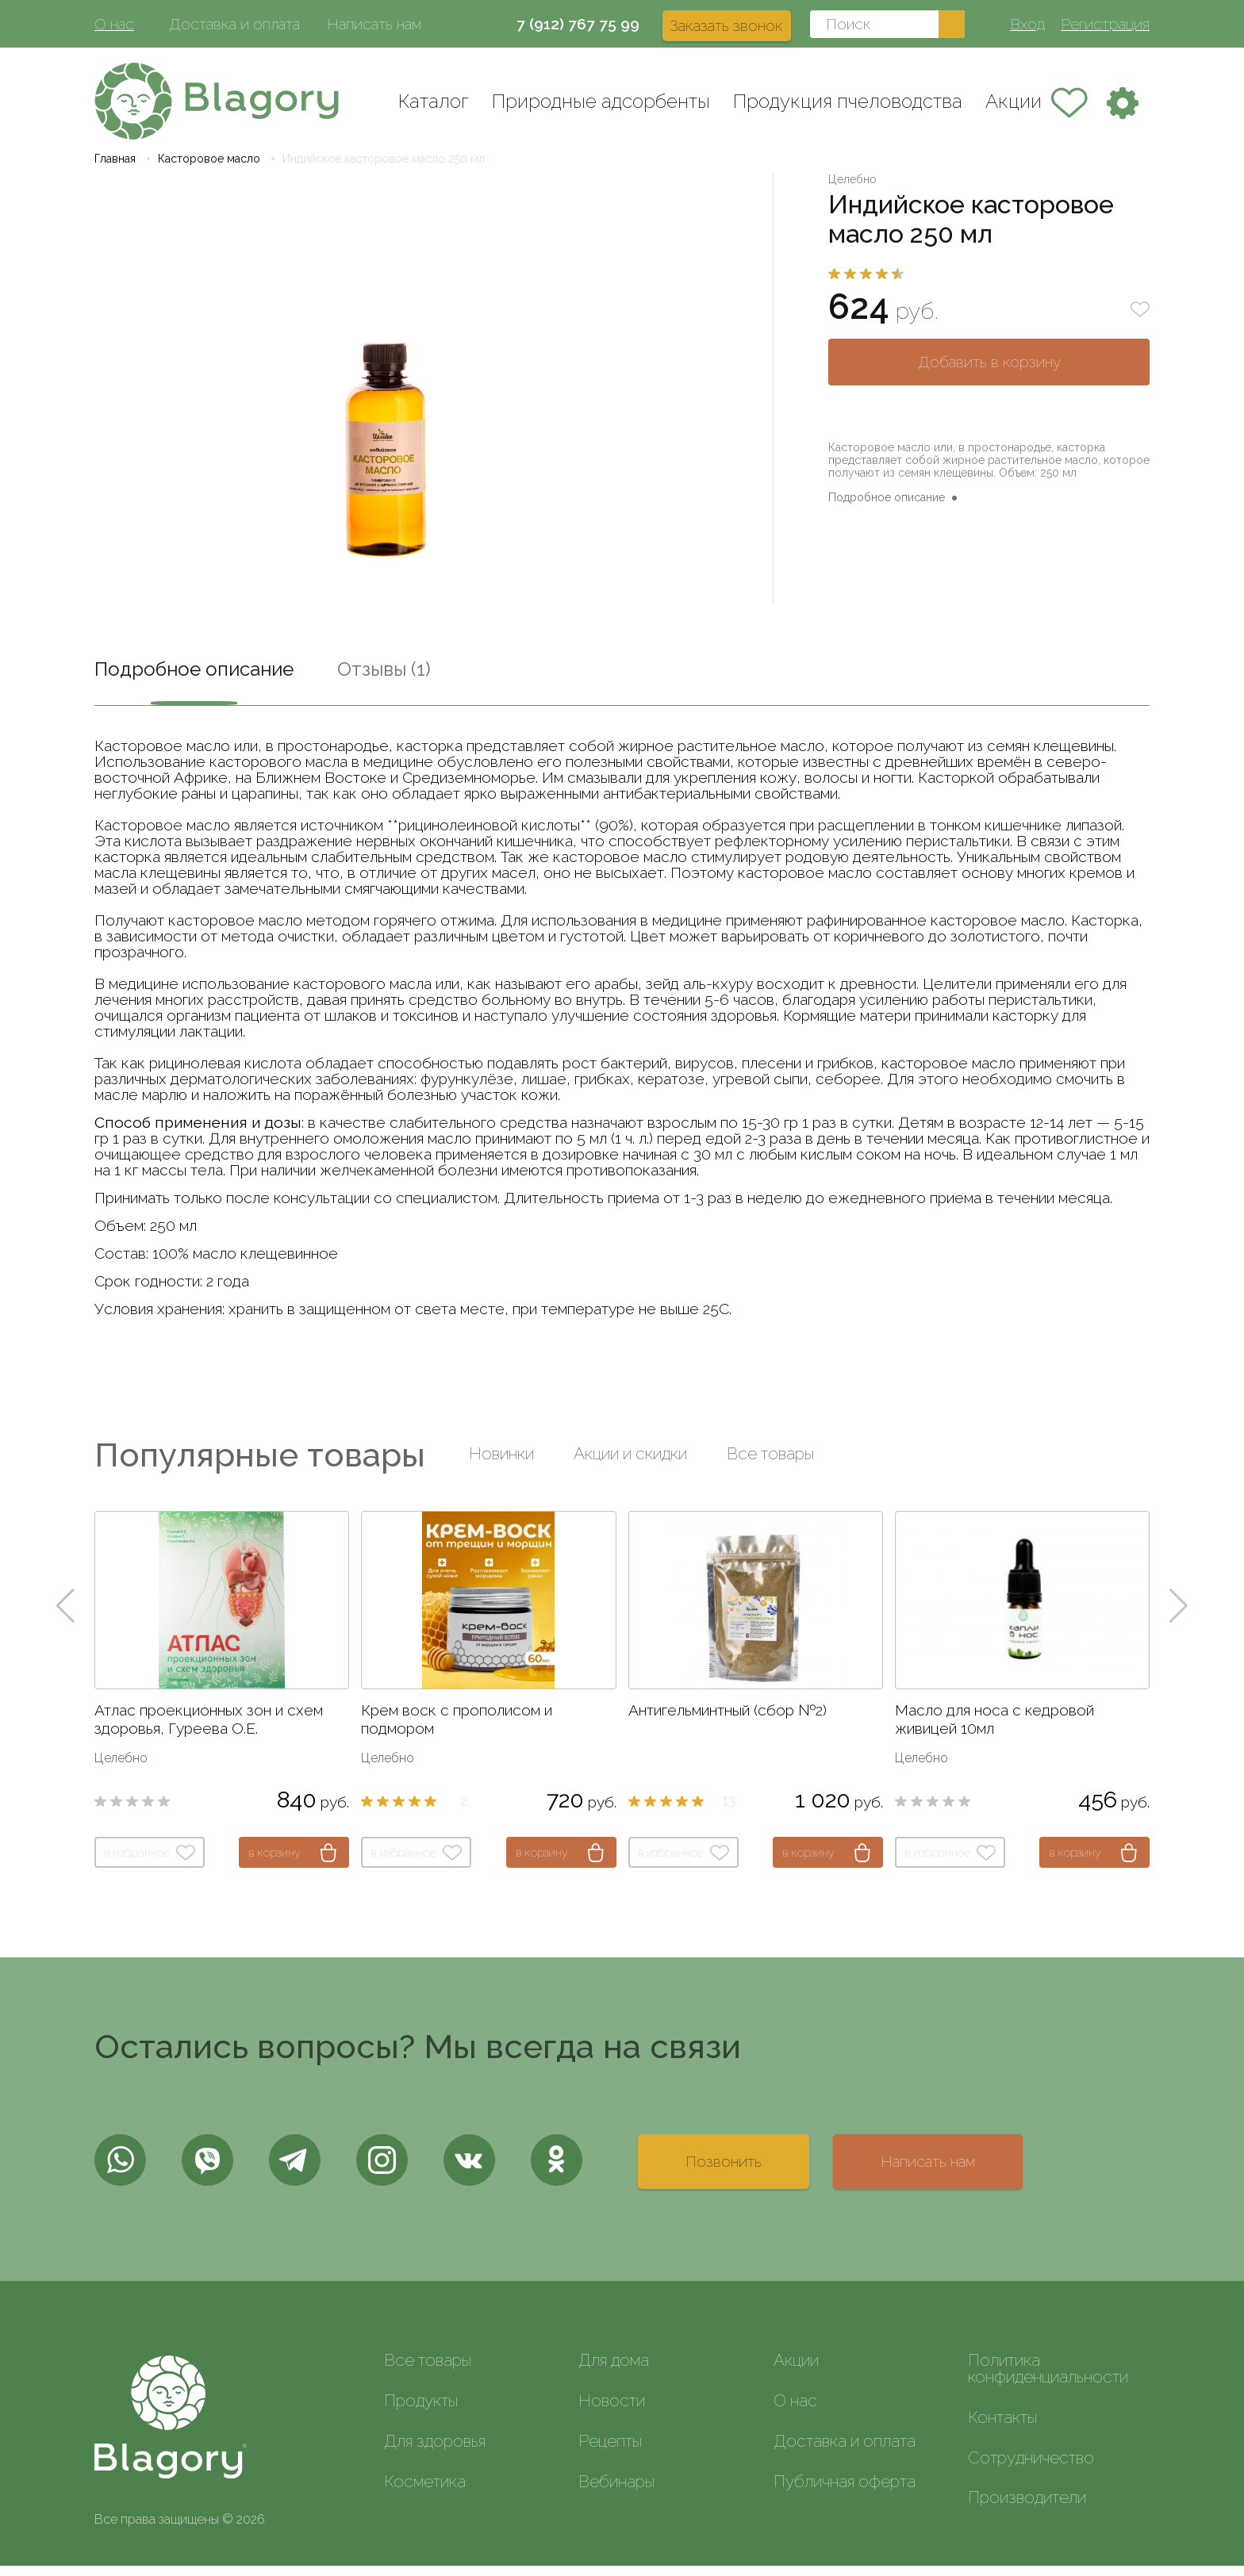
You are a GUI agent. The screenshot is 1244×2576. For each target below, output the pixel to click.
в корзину (274, 1862)
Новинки (501, 1464)
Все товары (770, 1464)
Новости (611, 2411)
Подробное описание (886, 507)
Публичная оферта (845, 2491)
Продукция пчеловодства (847, 101)
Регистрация (1105, 24)
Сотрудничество (1031, 2468)
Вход (1027, 24)
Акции (1013, 101)
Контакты (1002, 2427)
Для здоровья (435, 2451)
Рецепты (610, 2451)
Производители (1027, 2508)
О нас (114, 24)
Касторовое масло (209, 169)
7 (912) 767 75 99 (577, 24)
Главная (115, 169)
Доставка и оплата (234, 24)
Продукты (421, 2411)
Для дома (613, 2371)
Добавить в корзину (989, 372)
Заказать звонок (726, 25)
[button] (65, 1616)
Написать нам (374, 24)
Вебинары (616, 2491)
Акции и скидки (630, 1464)
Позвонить (723, 2172)
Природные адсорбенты (601, 101)
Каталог (433, 101)
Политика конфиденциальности (1048, 2379)
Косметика (425, 2491)
